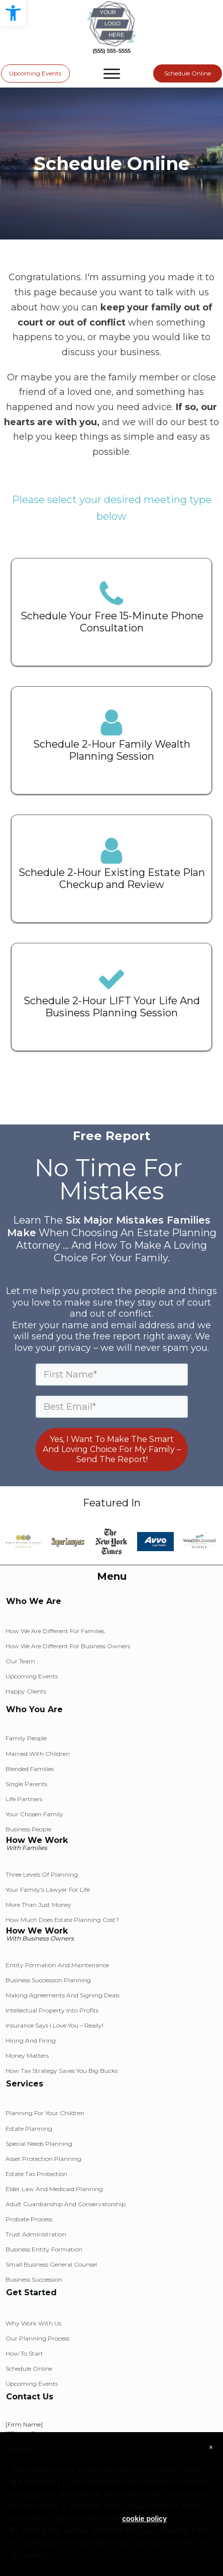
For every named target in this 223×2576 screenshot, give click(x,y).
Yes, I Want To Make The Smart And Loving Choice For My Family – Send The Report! (112, 1449)
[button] (13, 13)
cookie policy (144, 2519)
